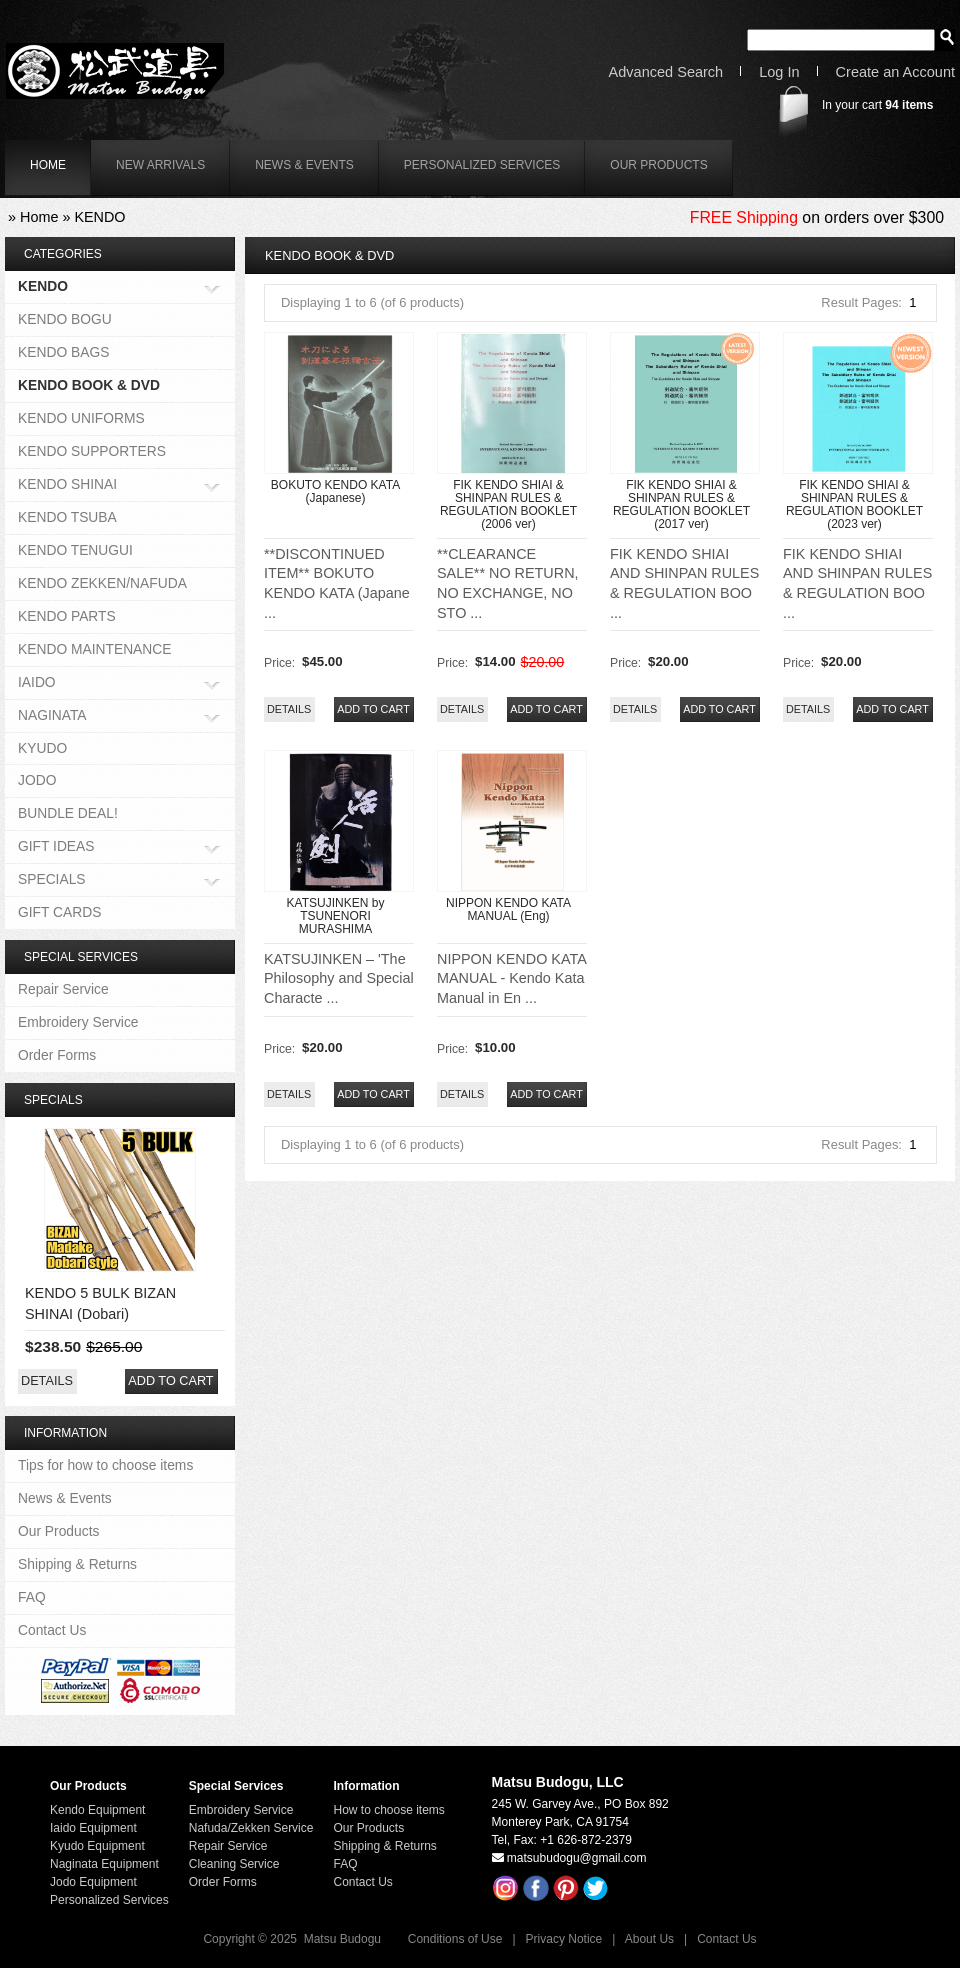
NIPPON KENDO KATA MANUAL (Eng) (508, 909)
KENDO (99, 217)
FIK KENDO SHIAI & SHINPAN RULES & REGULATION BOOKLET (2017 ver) (681, 505)
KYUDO (42, 748)
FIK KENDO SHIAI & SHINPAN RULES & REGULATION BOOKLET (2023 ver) (854, 505)
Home (39, 217)
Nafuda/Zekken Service (251, 1828)
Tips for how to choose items (105, 1465)
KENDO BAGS (63, 352)
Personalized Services (482, 165)
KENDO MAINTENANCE (95, 649)
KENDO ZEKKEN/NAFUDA (102, 583)
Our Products (658, 165)
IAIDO (37, 683)
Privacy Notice (564, 1939)
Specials (53, 1100)
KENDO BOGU (65, 319)
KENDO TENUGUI (75, 550)
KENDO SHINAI (67, 485)
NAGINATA (52, 716)
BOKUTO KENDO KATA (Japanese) (335, 491)
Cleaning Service (234, 1864)
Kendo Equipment (97, 1810)
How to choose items (388, 1810)
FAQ (32, 1597)
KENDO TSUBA (67, 517)
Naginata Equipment (104, 1864)
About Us (649, 1939)
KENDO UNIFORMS (81, 418)
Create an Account (895, 72)
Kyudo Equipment (97, 1846)
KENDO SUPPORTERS (92, 451)
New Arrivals (160, 165)
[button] (373, 709)
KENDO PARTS (67, 616)
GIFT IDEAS (56, 847)
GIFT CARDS (59, 912)
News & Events (304, 165)
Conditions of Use (455, 1939)
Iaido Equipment (93, 1828)
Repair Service (63, 989)
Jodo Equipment (93, 1882)
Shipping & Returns (77, 1564)
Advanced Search (666, 72)
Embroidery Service (78, 1022)
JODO (37, 780)
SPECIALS (52, 880)
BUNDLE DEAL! (68, 813)
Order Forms (57, 1055)
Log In (779, 72)
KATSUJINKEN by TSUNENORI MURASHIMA (336, 916)
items (909, 105)
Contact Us (52, 1630)
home (48, 165)
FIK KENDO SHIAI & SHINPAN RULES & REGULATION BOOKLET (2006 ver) (508, 505)
